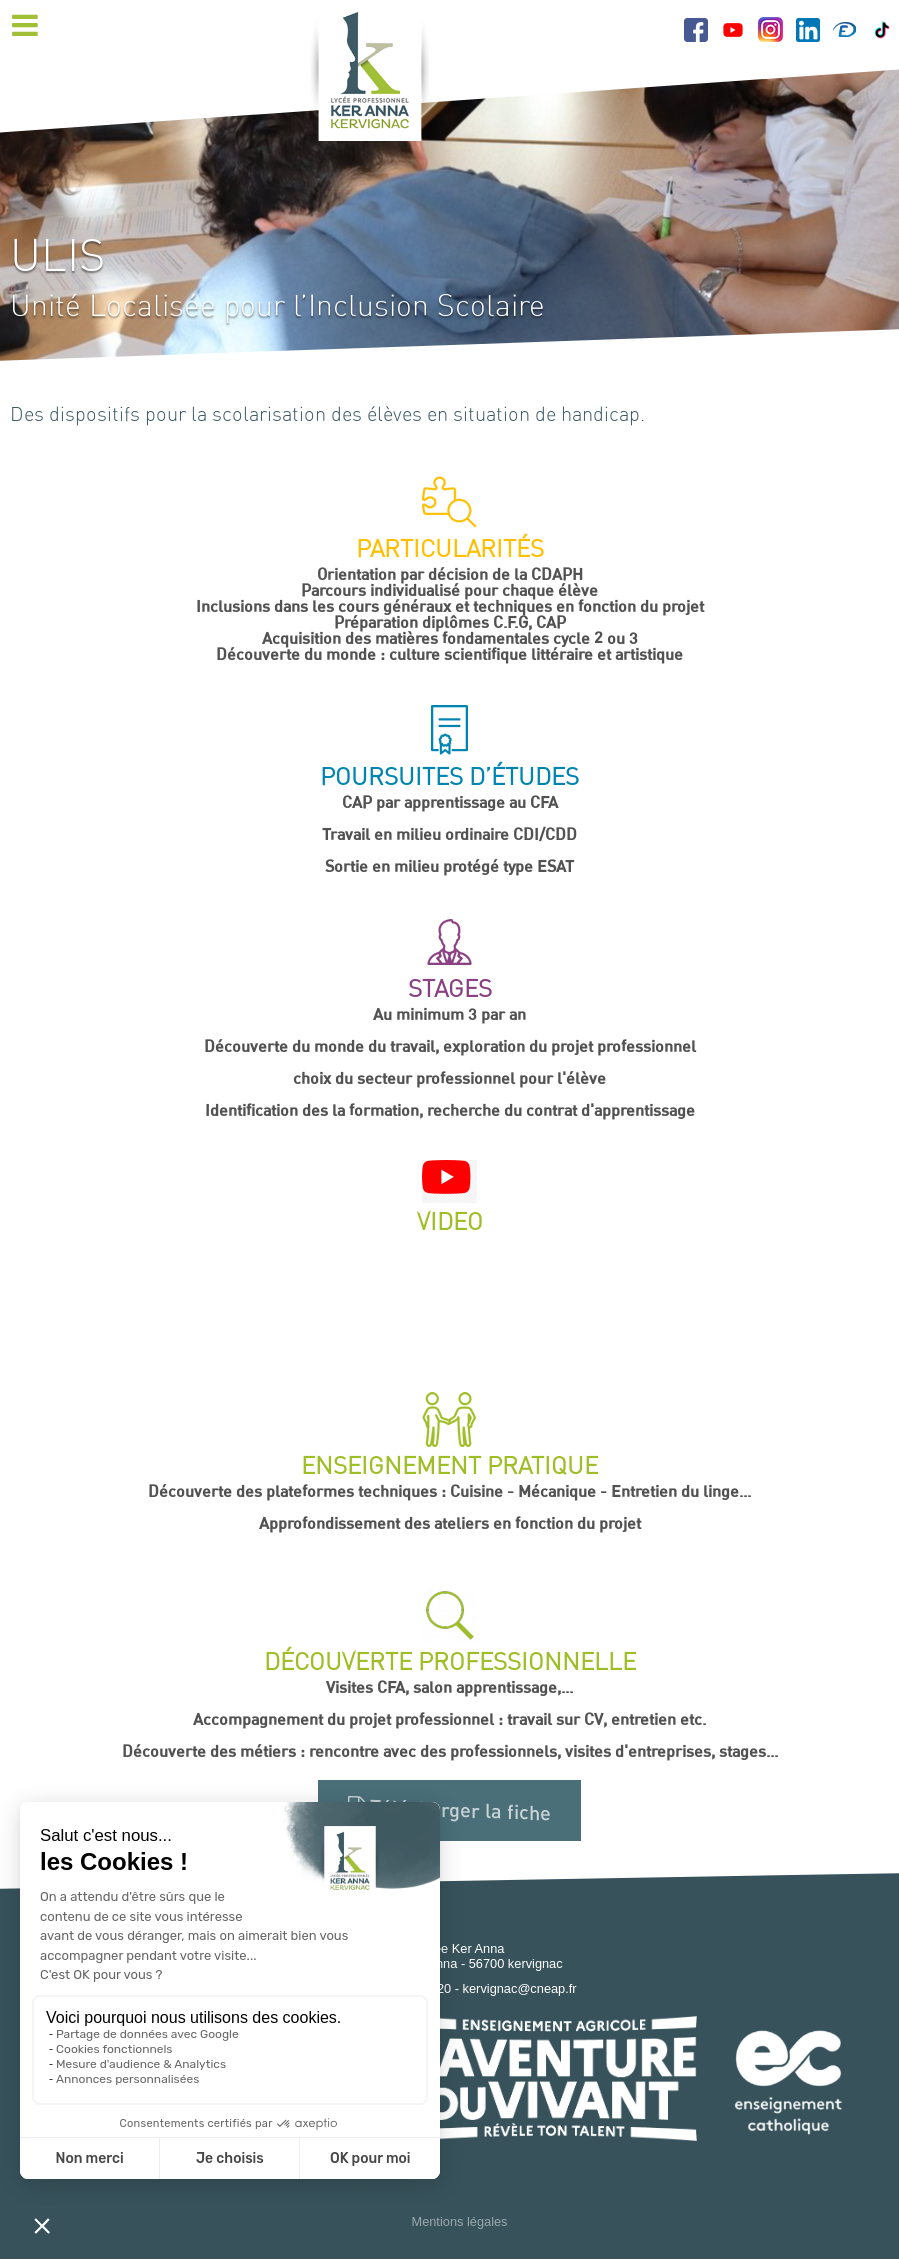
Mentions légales (459, 2221)
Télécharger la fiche (449, 1810)
